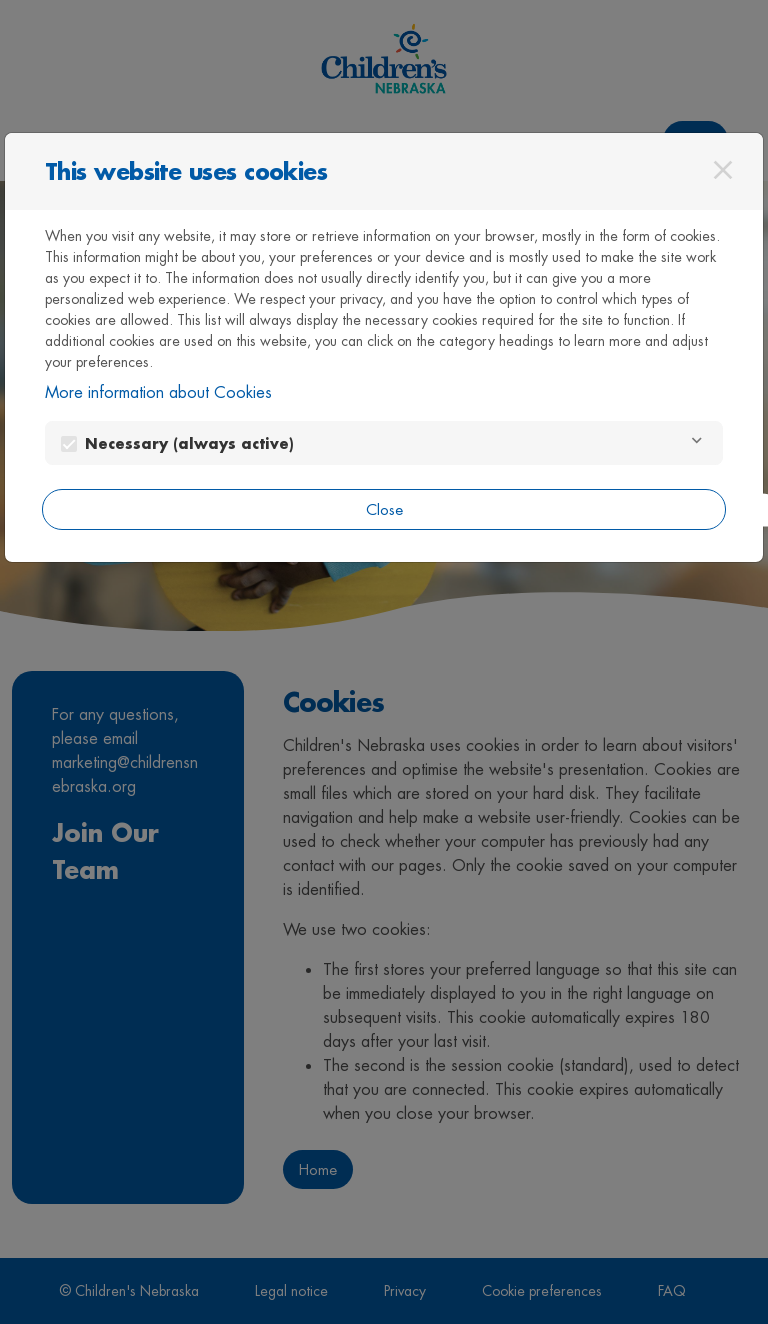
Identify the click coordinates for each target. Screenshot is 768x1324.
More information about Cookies (158, 392)
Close (384, 509)
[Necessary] (697, 443)
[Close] (723, 170)
